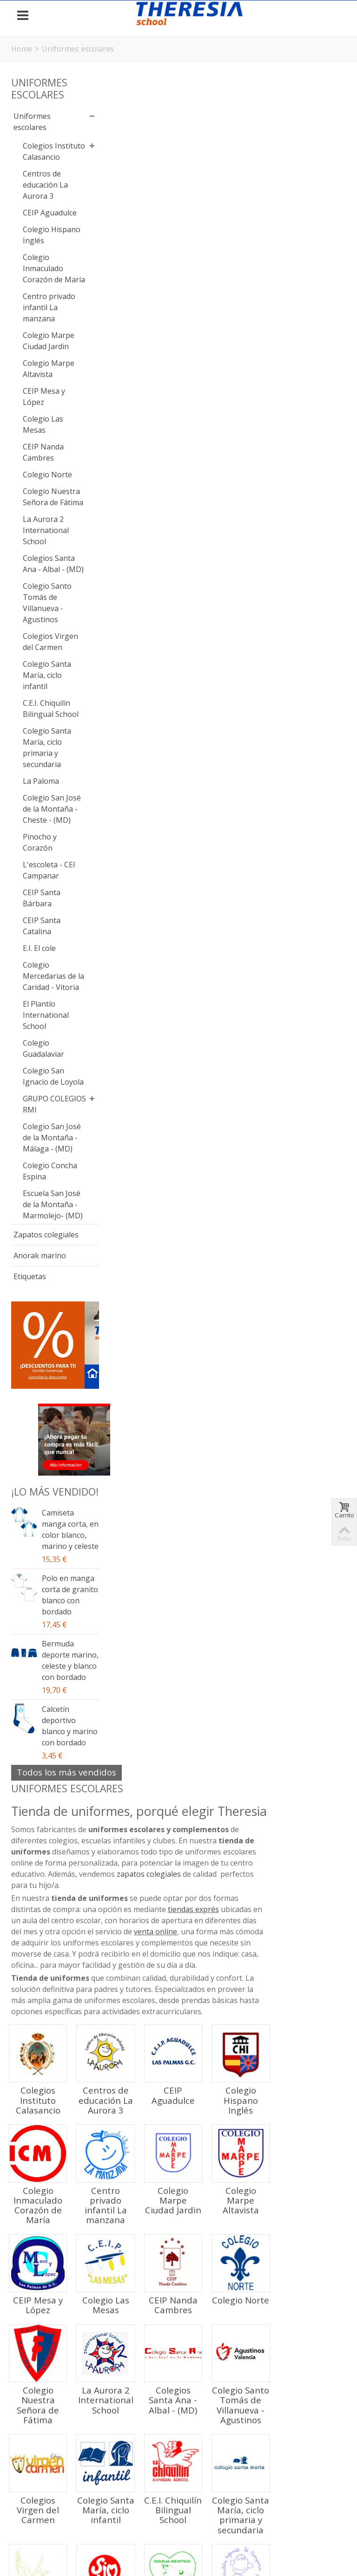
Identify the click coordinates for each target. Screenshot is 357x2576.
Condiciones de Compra (58, 2511)
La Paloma (41, 926)
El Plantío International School (46, 1193)
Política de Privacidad (188, 2511)
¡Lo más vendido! (34, 1765)
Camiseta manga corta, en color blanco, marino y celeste (58, 1825)
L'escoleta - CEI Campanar (42, 1031)
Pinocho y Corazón (40, 998)
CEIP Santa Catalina (41, 1093)
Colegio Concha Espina (36, 1399)
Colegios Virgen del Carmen (40, 770)
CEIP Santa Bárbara (41, 1065)
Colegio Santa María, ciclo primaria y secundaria (47, 892)
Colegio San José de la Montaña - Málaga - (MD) (43, 1349)
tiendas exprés (280, 216)
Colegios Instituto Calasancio (41, 157)
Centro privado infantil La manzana (40, 357)
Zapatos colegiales (30, 1496)
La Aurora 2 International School (46, 641)
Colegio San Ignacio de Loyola (43, 1260)
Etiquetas (29, 1544)
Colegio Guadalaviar (43, 1226)
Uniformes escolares (32, 121)
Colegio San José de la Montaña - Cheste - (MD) (47, 959)
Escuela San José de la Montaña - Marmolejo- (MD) (43, 1449)
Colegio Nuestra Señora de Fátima (40, 597)
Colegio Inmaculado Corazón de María (43, 307)
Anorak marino (39, 1523)
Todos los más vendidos (66, 2140)
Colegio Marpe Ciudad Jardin (47, 402)
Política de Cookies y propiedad (285, 2511)
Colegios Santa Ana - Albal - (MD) (43, 680)
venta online (258, 238)
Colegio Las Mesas (43, 502)
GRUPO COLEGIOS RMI (41, 1299)
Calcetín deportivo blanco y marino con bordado (61, 2088)
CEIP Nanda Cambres (43, 530)
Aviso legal (125, 2511)
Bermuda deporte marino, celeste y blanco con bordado (60, 2006)
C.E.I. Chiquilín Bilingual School (46, 848)
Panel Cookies (178, 2538)
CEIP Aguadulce (41, 229)
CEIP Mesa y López (44, 474)
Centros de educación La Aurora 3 (45, 196)
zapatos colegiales (236, 181)
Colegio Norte (36, 558)
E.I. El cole (39, 1115)
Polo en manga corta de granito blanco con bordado (60, 1919)
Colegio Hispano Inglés (37, 263)
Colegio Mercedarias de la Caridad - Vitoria (45, 1149)
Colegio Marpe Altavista (38, 441)
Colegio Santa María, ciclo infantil (47, 809)
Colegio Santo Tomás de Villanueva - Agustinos (47, 725)
